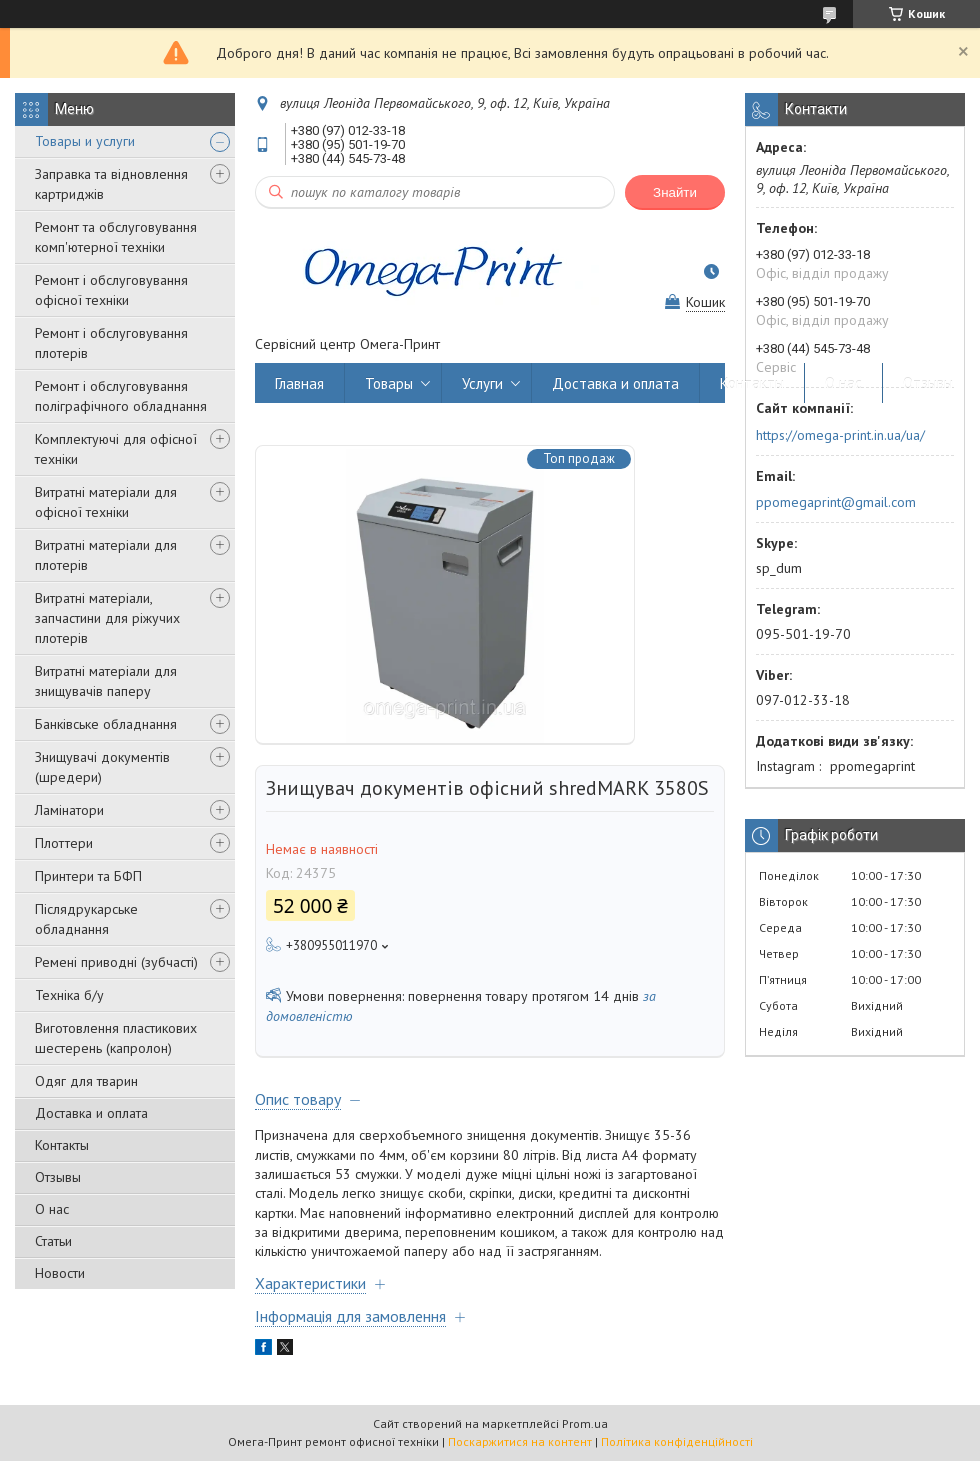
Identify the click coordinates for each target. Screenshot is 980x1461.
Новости (60, 1273)
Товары (389, 383)
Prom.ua (585, 1423)
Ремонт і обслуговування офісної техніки (111, 290)
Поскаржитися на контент (520, 1441)
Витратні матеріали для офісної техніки (106, 502)
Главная (299, 383)
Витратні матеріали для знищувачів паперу (106, 681)
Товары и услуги (85, 141)
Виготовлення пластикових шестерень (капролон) (116, 1038)
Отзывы (58, 1177)
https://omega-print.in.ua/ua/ (840, 435)
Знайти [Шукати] (675, 192)
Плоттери (64, 843)
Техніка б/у (69, 995)
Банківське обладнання (106, 724)
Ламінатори (69, 810)
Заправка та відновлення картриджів (111, 184)
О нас (52, 1209)
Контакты (62, 1145)
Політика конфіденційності (677, 1441)
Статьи (53, 1241)
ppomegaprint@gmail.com (836, 502)
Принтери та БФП (88, 876)
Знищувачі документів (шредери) (102, 767)
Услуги (482, 383)
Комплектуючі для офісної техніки (116, 449)
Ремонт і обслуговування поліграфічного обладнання (121, 396)
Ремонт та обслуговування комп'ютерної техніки (116, 237)
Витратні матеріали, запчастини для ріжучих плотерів (107, 618)
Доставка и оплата (91, 1113)
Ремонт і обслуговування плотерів (111, 343)
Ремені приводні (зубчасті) (116, 962)
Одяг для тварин (86, 1081)
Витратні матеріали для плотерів (106, 555)
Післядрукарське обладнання (86, 919)
